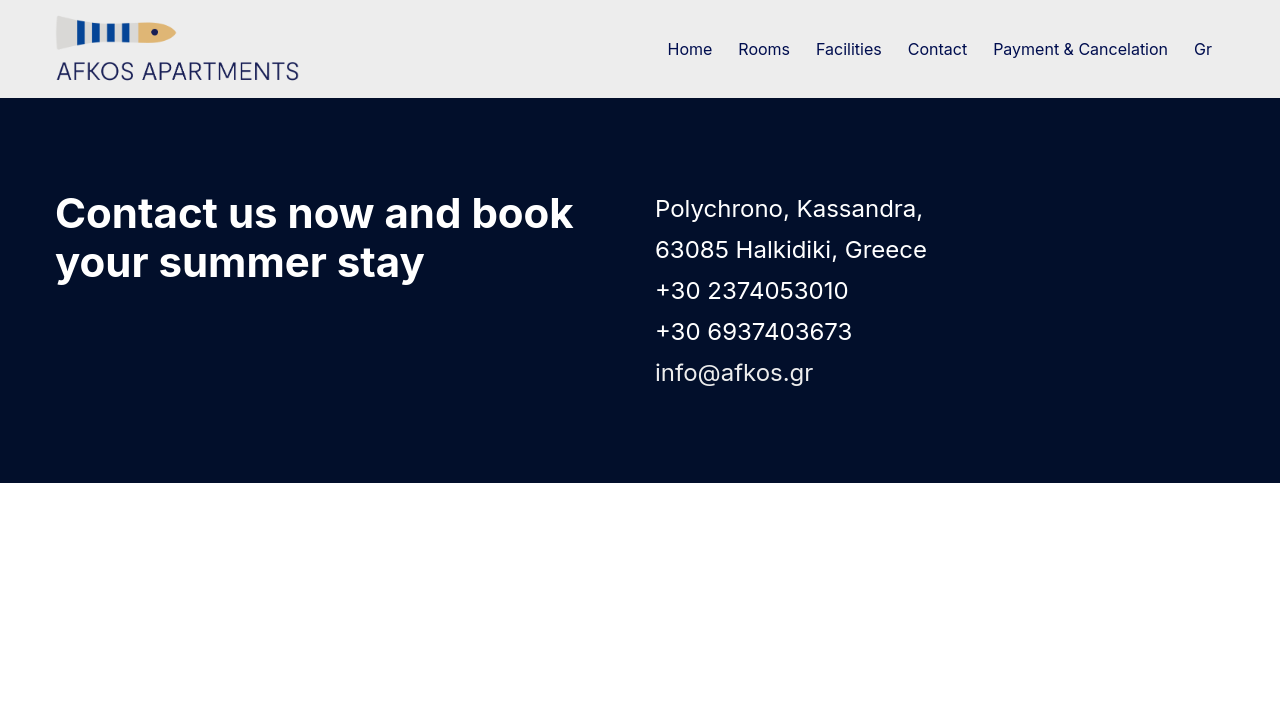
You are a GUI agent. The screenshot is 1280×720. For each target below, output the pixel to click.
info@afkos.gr (734, 372)
